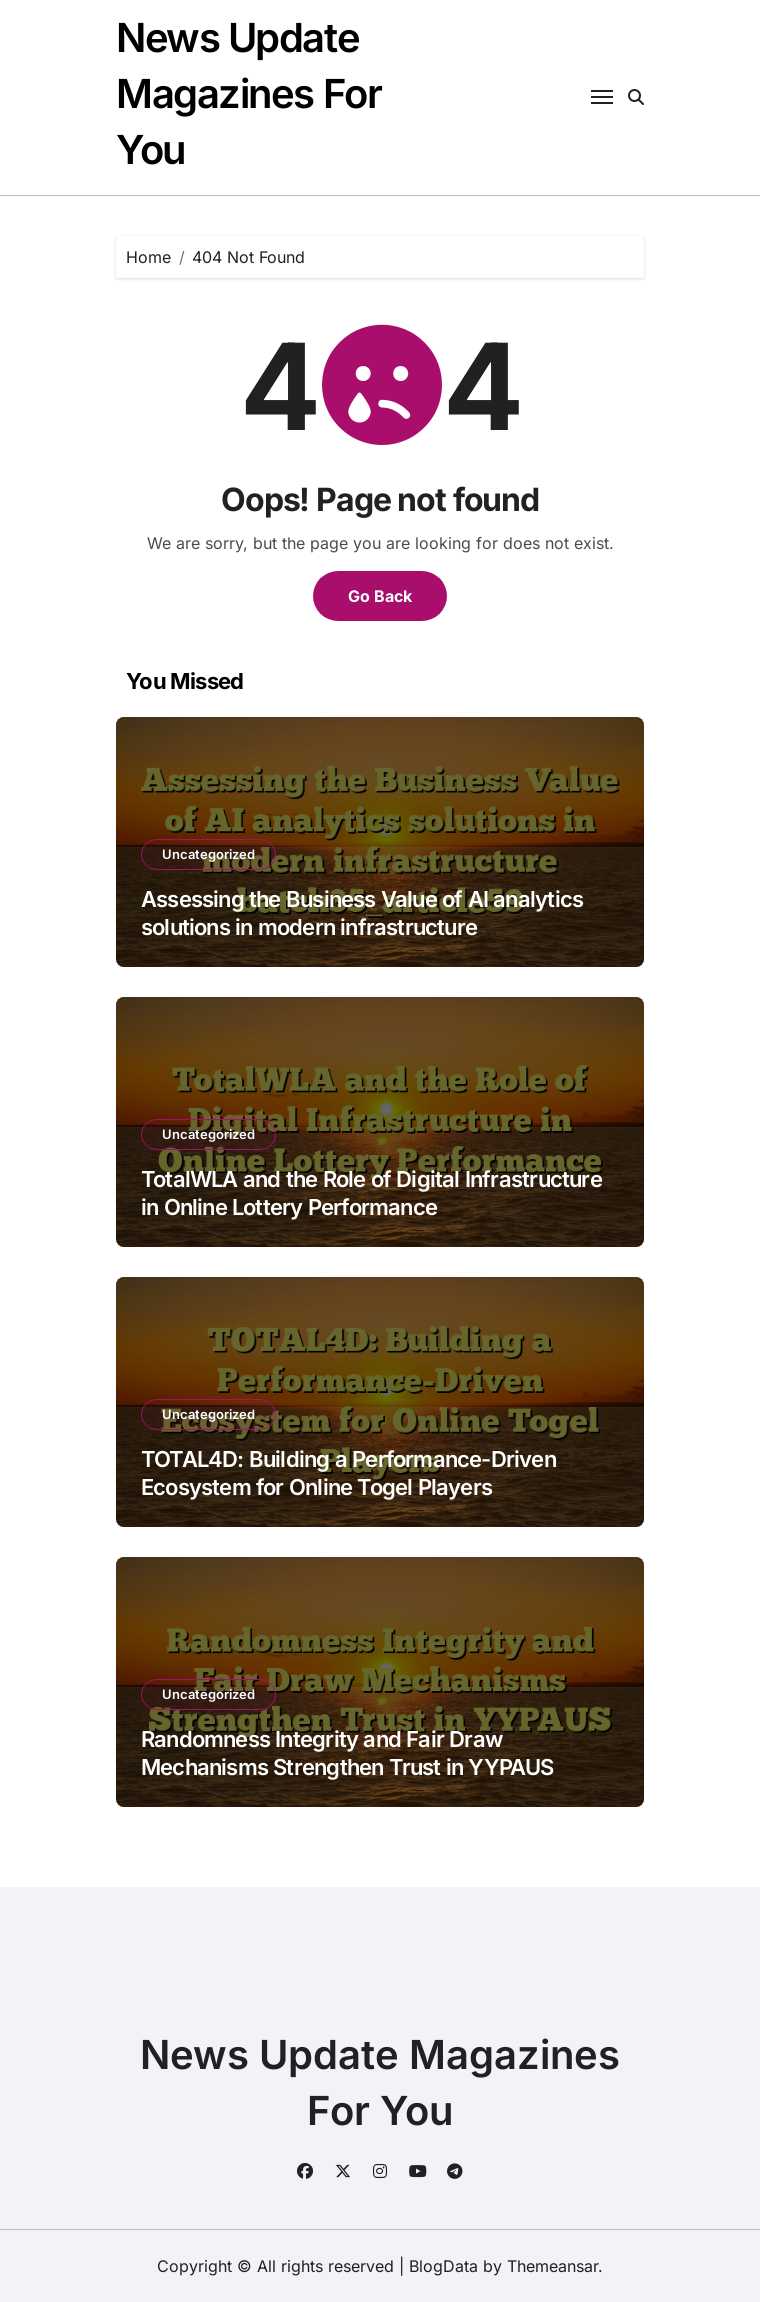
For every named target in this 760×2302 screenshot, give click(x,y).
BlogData (443, 2266)
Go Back (380, 596)
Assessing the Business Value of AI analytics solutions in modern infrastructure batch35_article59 (362, 927)
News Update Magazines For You (248, 93)
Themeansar (552, 2266)
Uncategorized (208, 854)
